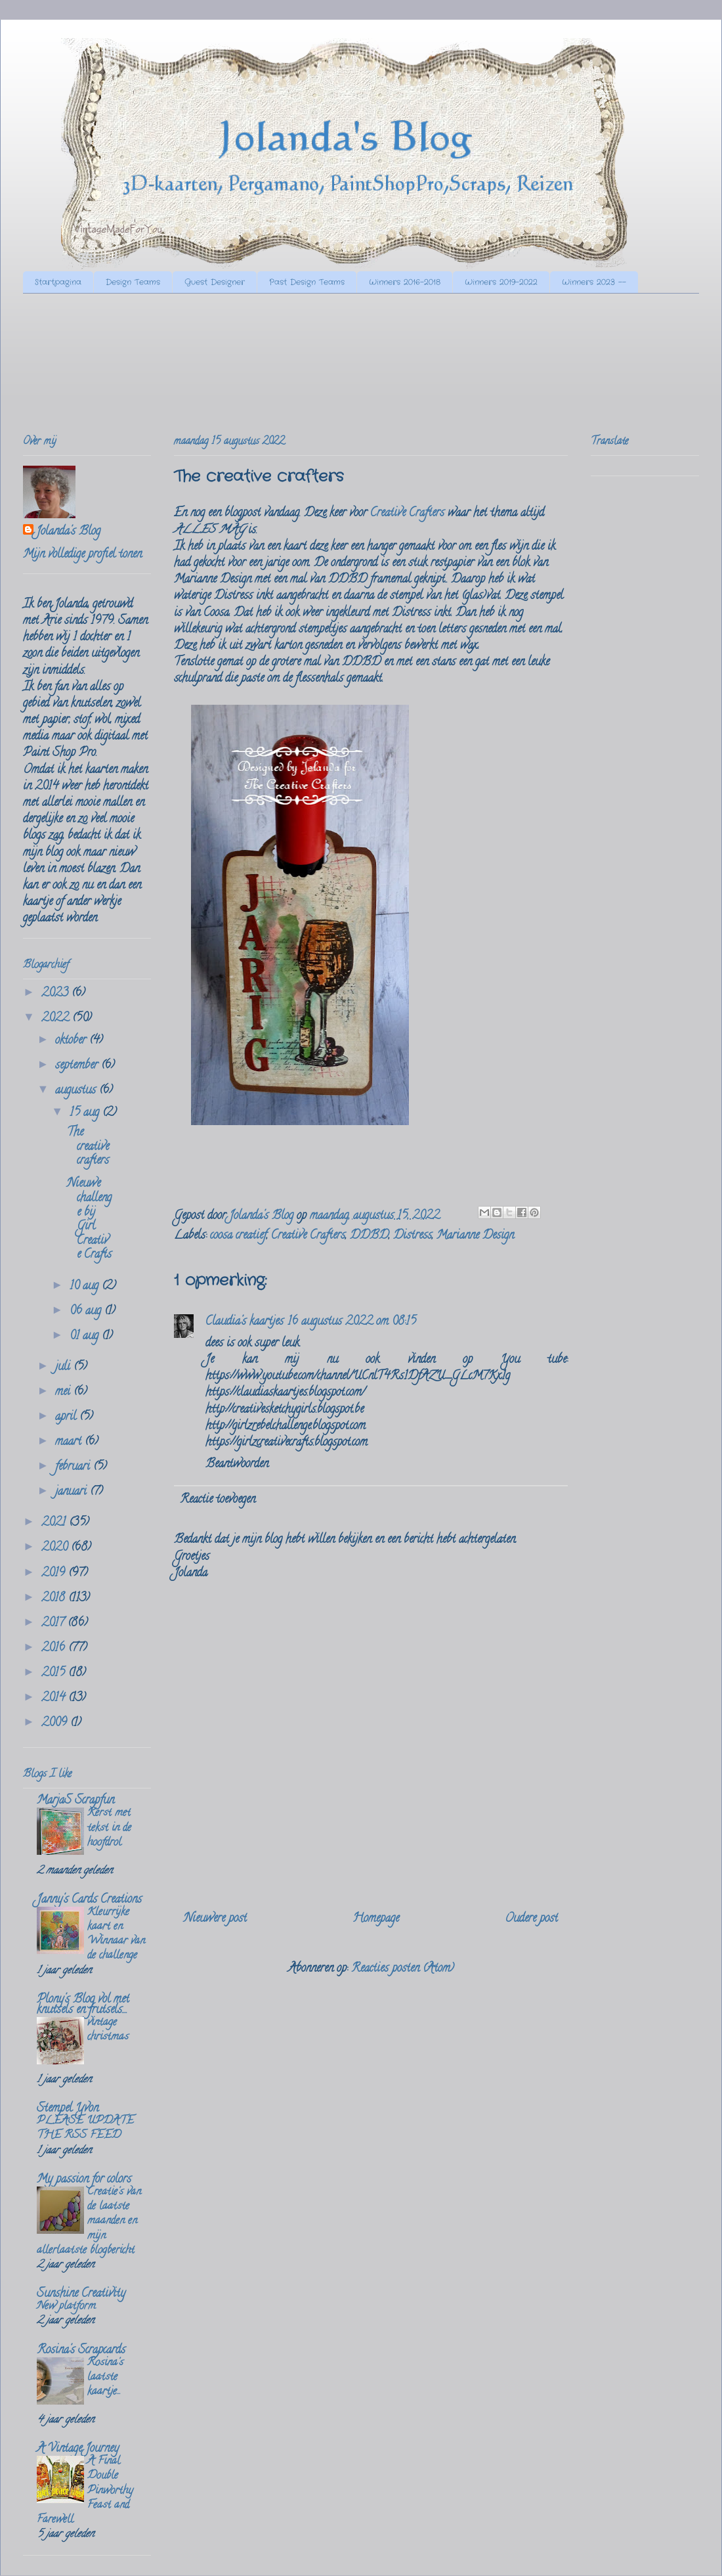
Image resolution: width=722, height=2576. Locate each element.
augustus (77, 1091)
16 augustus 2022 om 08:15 (351, 1322)
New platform (66, 2306)
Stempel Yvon (67, 2109)
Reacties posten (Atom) (402, 1969)
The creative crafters (88, 1147)
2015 (54, 1673)
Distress (412, 1236)
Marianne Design (475, 1236)
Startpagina (58, 282)
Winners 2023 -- (594, 282)
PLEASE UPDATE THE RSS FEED (85, 2128)
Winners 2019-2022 (501, 282)
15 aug (86, 1113)
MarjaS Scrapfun (75, 1801)
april (67, 1417)
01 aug (86, 1336)
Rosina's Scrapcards (81, 2351)
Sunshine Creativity (81, 2294)
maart (70, 1442)
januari (72, 1492)
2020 (56, 1548)
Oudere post (531, 1919)
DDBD (369, 1236)
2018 (54, 1598)
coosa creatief (238, 1236)
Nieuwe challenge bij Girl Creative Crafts (89, 1219)
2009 (55, 1723)
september (78, 1066)
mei (64, 1392)
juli (64, 1367)
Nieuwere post (215, 1919)
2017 (54, 1623)
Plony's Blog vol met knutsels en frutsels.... (83, 2005)
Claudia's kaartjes (244, 1322)
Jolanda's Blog (68, 532)
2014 (54, 1698)
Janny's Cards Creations (89, 1900)
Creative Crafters (407, 513)
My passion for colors (84, 2180)
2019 (54, 1574)
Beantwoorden (236, 1464)
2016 (54, 1648)
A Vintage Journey (78, 2449)
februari (74, 1467)
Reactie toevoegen (217, 1500)
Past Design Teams (307, 282)
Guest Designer (214, 282)
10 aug (86, 1286)
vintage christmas (108, 2030)
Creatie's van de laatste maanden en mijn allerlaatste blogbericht (89, 2221)
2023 (56, 994)
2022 (56, 1019)
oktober (72, 1041)
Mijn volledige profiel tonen (82, 555)
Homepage (375, 1919)
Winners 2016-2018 (404, 282)
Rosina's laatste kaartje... (105, 2378)
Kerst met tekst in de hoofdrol (109, 1828)
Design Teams (133, 282)
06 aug (87, 1311)
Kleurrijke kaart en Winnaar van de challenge (116, 1934)
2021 (55, 1523)
